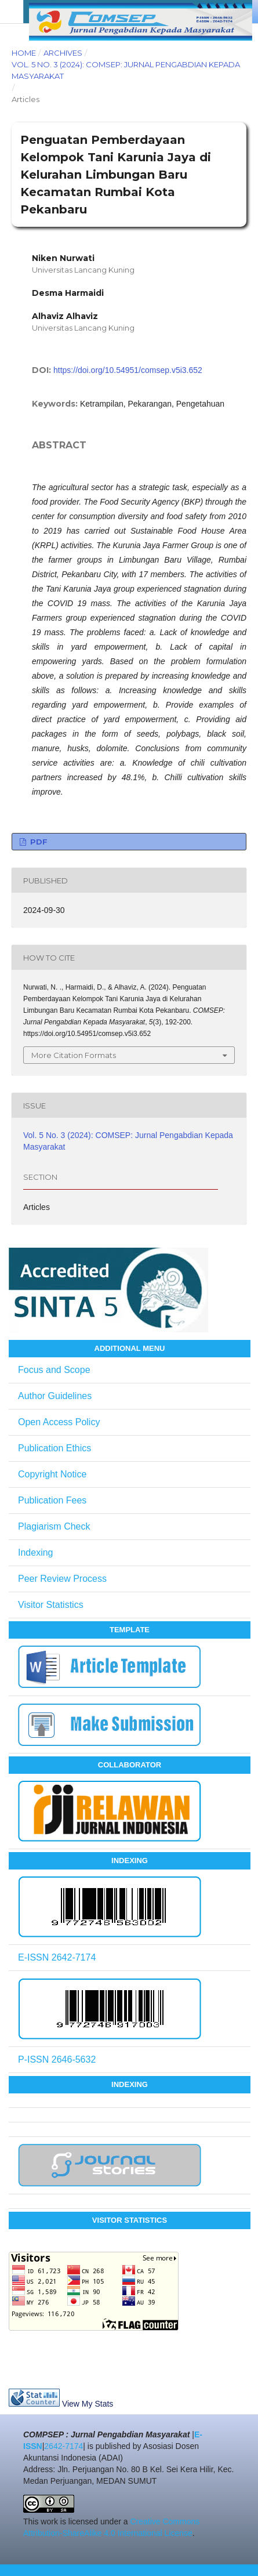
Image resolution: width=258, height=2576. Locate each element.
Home (24, 52)
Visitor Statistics (50, 1605)
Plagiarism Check (54, 1526)
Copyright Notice (52, 1474)
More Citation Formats (73, 1055)
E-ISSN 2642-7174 (57, 1957)
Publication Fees (52, 1500)
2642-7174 (63, 2446)
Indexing (35, 1552)
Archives (62, 52)
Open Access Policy (59, 1422)
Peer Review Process (62, 1579)
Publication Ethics (54, 1448)
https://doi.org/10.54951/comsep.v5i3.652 (127, 370)
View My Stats (87, 2403)
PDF (38, 841)
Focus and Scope (54, 1370)
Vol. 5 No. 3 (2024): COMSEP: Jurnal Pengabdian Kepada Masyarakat (126, 70)
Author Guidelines (55, 1396)
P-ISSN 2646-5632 (57, 2059)
